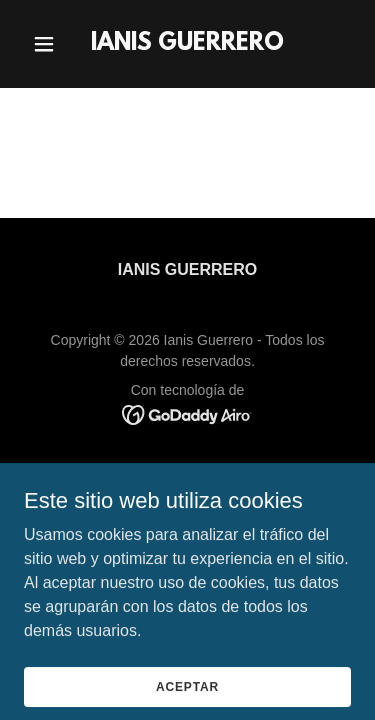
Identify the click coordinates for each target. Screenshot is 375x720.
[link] (187, 44)
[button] (48, 44)
